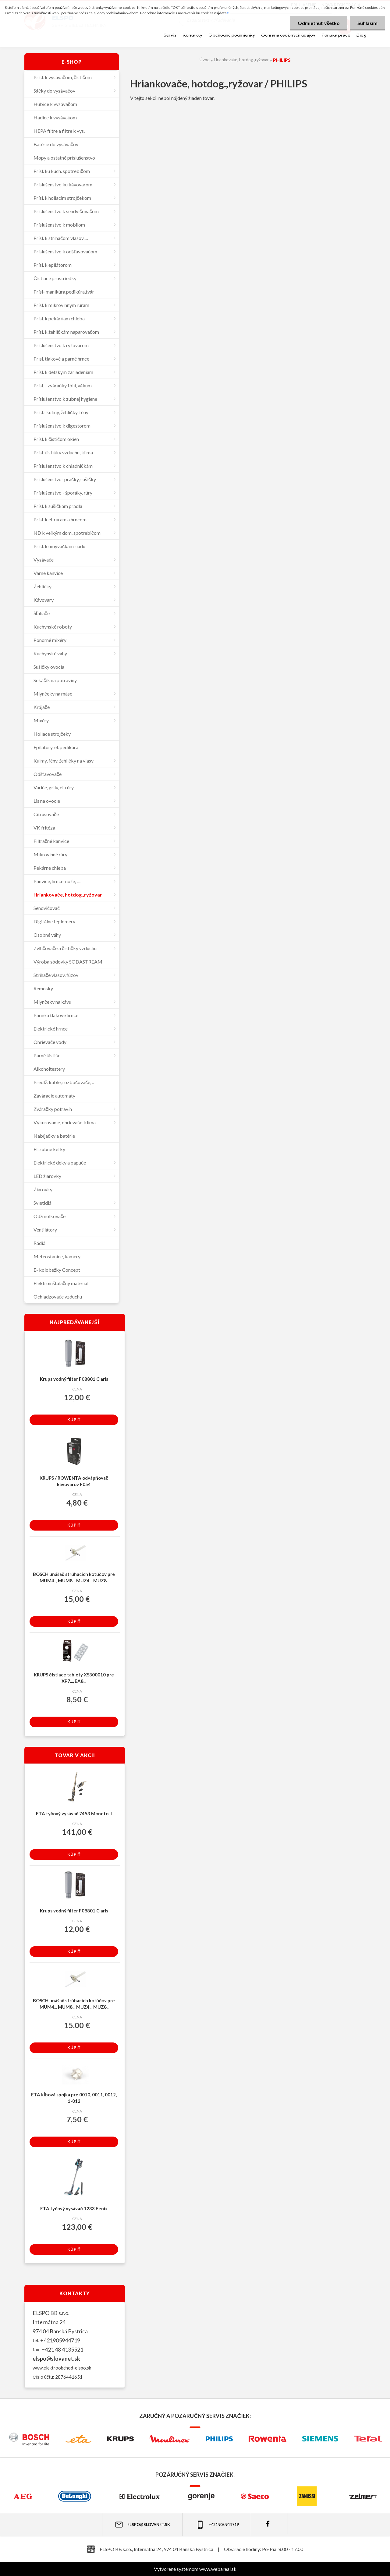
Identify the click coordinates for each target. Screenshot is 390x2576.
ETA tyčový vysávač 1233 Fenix (74, 2208)
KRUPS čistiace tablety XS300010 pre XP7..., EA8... (74, 1678)
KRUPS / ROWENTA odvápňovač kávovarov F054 (74, 1481)
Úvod (205, 59)
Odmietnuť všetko (319, 23)
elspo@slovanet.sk (56, 2358)
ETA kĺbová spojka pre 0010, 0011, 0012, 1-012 (73, 2098)
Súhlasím (367, 23)
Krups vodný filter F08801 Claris (74, 1379)
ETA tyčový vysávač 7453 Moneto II (74, 1813)
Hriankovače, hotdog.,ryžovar (241, 59)
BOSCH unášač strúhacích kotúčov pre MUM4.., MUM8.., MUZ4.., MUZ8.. (74, 1577)
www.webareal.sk (217, 2569)
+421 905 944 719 (217, 2524)
